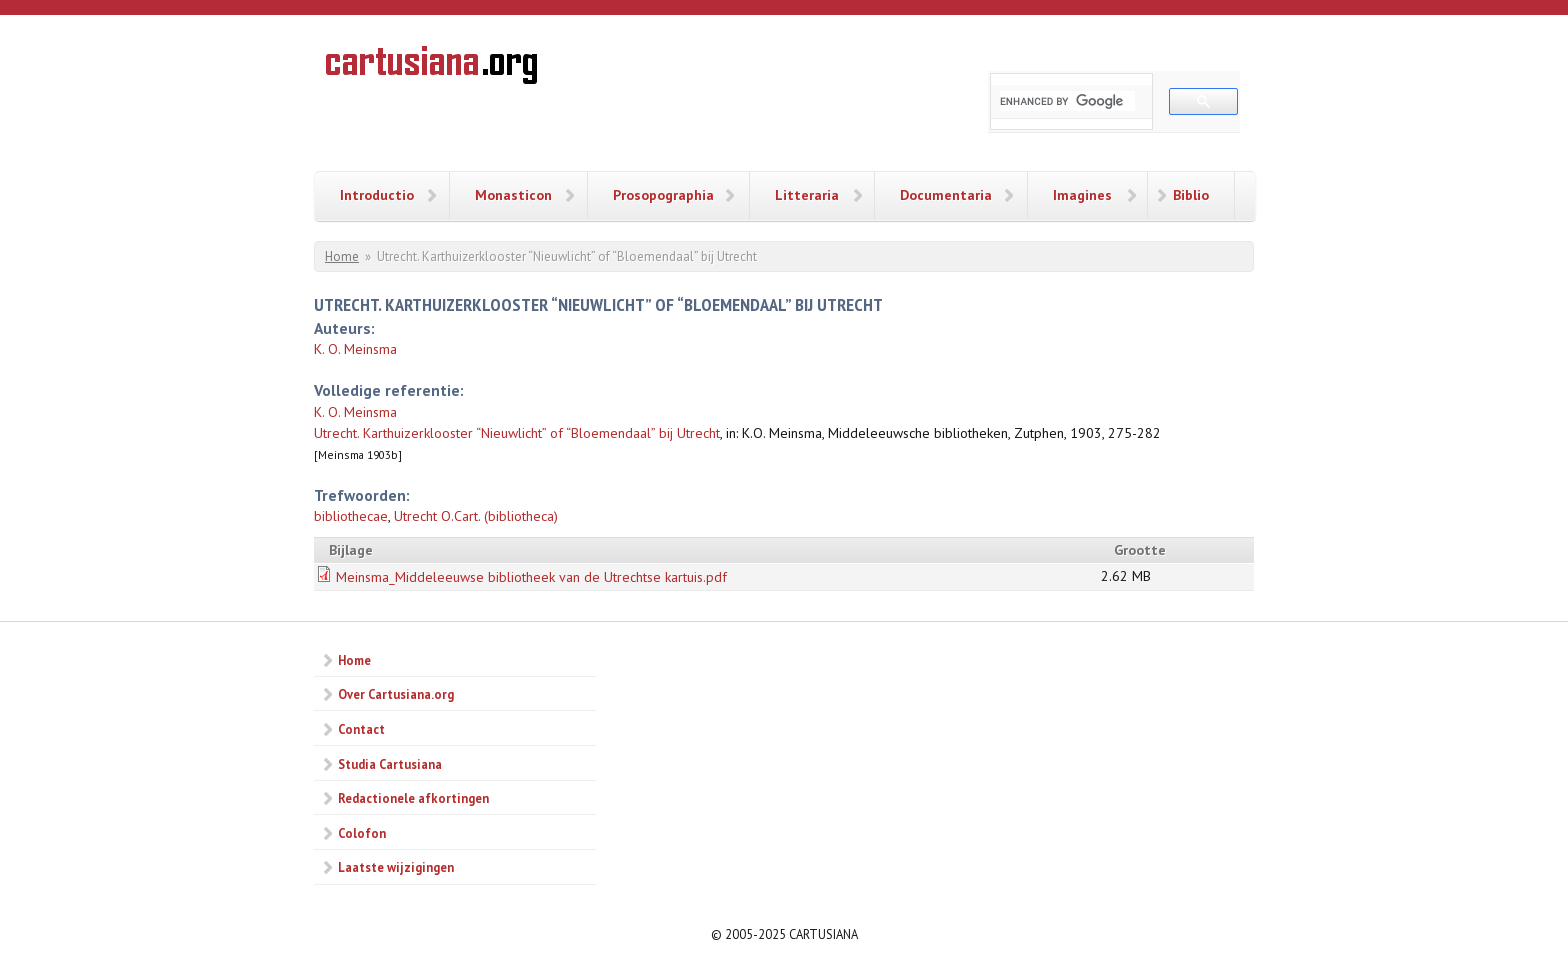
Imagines (1082, 195)
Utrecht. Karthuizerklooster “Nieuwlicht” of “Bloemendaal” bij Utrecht (517, 433)
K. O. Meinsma (355, 349)
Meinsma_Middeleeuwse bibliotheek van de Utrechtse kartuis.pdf (531, 577)
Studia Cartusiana (390, 764)
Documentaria (946, 195)
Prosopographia (663, 195)
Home (342, 256)
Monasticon (513, 195)
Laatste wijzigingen (396, 867)
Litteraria (807, 195)
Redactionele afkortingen (413, 798)
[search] (1067, 101)
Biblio (1191, 195)
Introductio (377, 195)
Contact (361, 729)
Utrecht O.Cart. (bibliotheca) (476, 516)
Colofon (362, 833)
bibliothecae (351, 516)
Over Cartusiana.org (396, 694)
